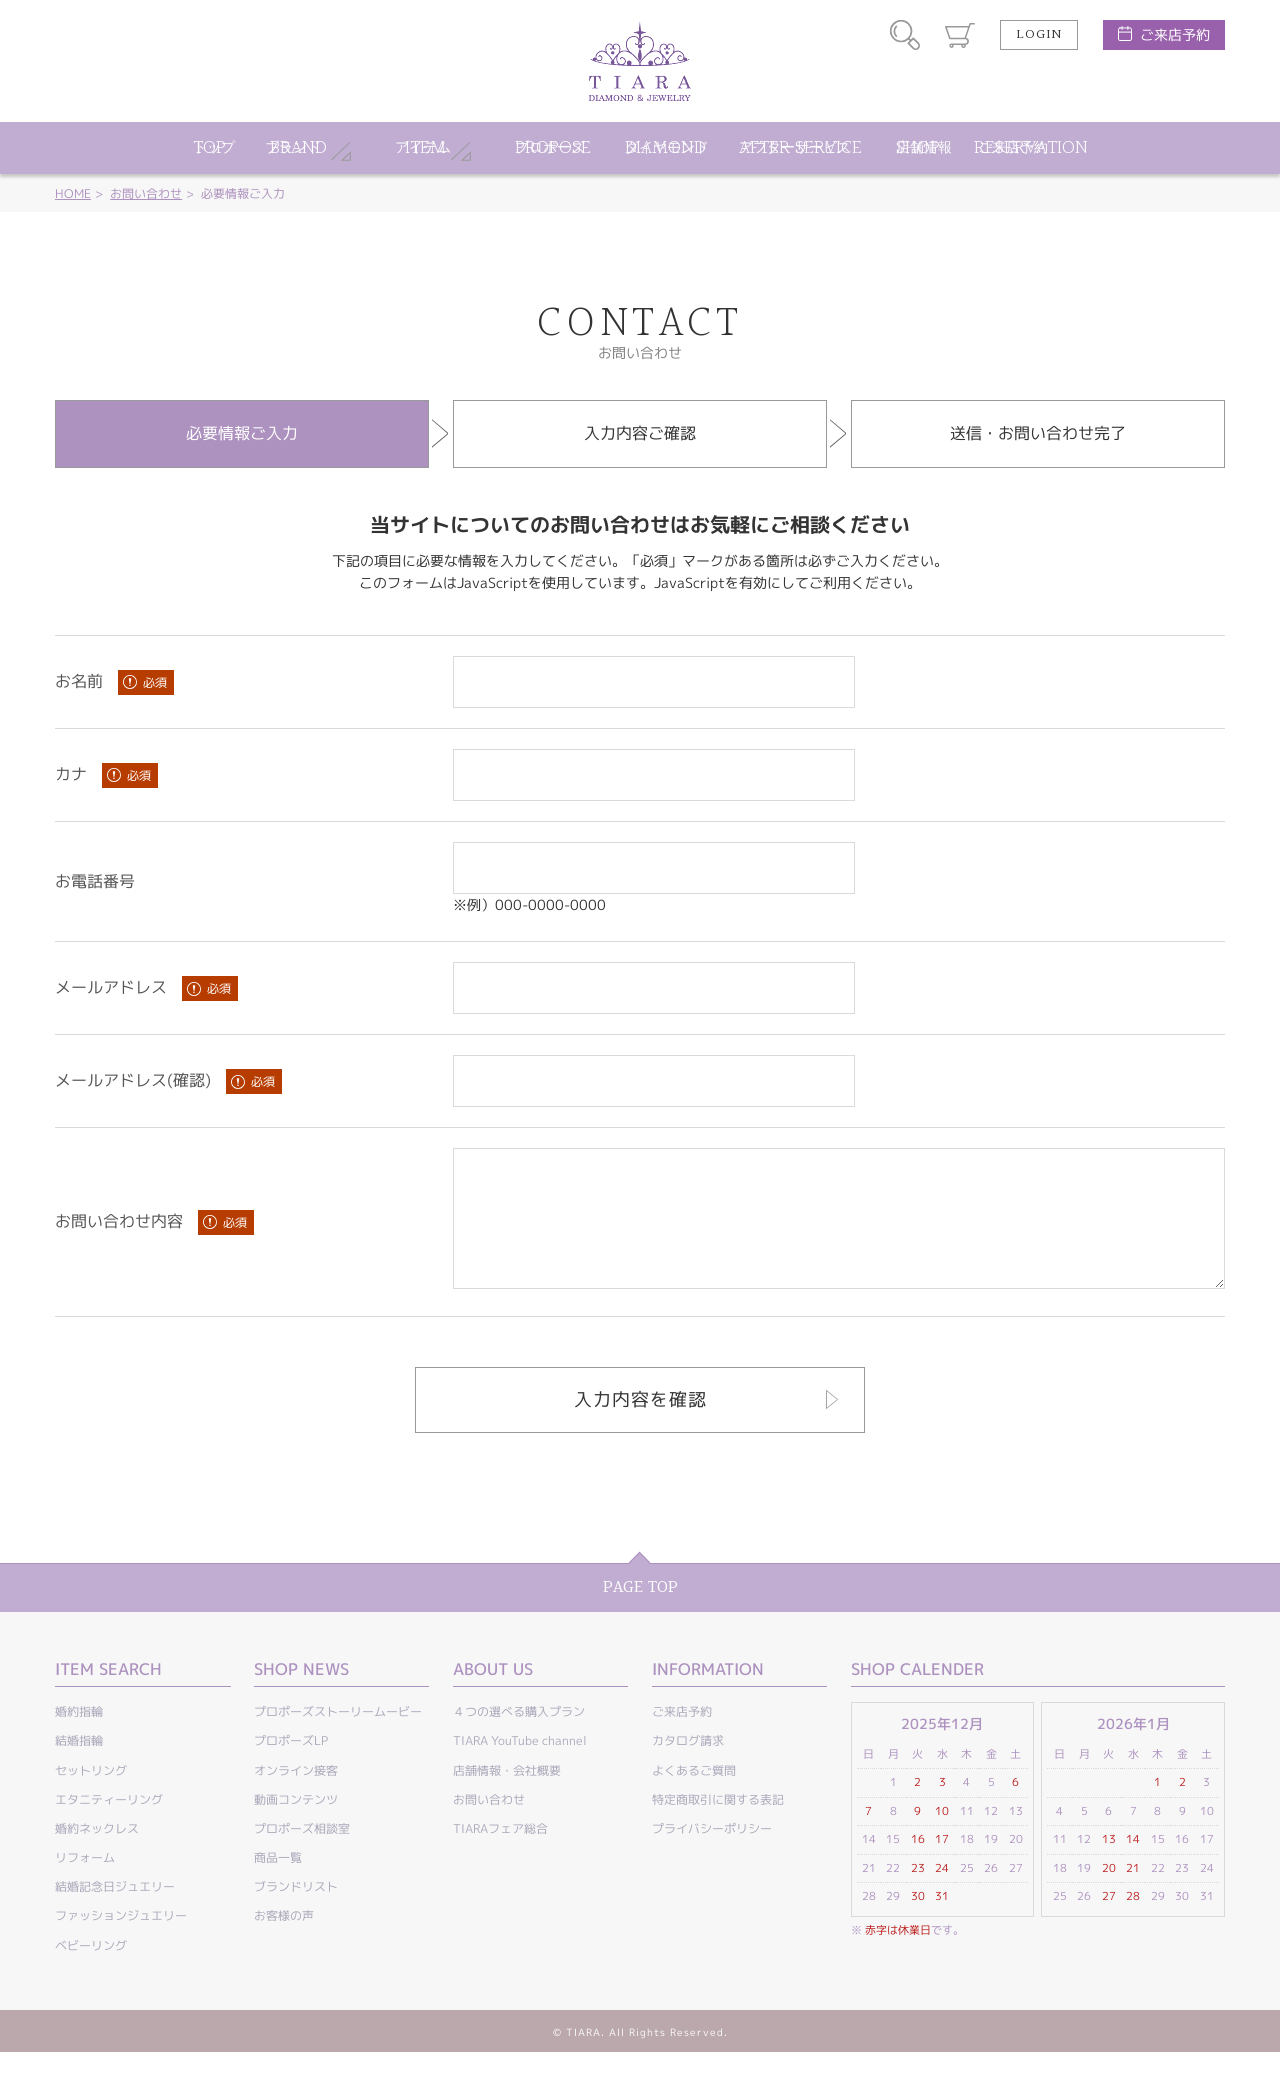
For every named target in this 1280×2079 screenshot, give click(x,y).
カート (960, 35)
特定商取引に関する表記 (718, 1826)
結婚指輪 (79, 1767)
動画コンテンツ (296, 1826)
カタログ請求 (688, 1767)
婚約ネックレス (97, 1855)
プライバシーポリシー (712, 1855)
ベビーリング (91, 1972)
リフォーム (85, 1884)
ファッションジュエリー (121, 1942)
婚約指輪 (79, 1738)
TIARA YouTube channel (520, 1767)
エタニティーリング (109, 1826)
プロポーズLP (291, 1767)
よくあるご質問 (694, 1797)
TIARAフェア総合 (500, 1855)
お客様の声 (284, 1942)
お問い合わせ (146, 193)
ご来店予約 (1175, 34)
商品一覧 (278, 1884)
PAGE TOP (640, 1614)
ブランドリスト (296, 1913)
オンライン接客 (296, 1797)
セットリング (91, 1797)
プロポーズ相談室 (302, 1855)
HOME (73, 193)
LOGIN (1039, 35)
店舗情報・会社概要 (507, 1797)
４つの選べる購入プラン (519, 1738)
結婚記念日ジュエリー (115, 1913)
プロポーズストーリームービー (338, 1738)
